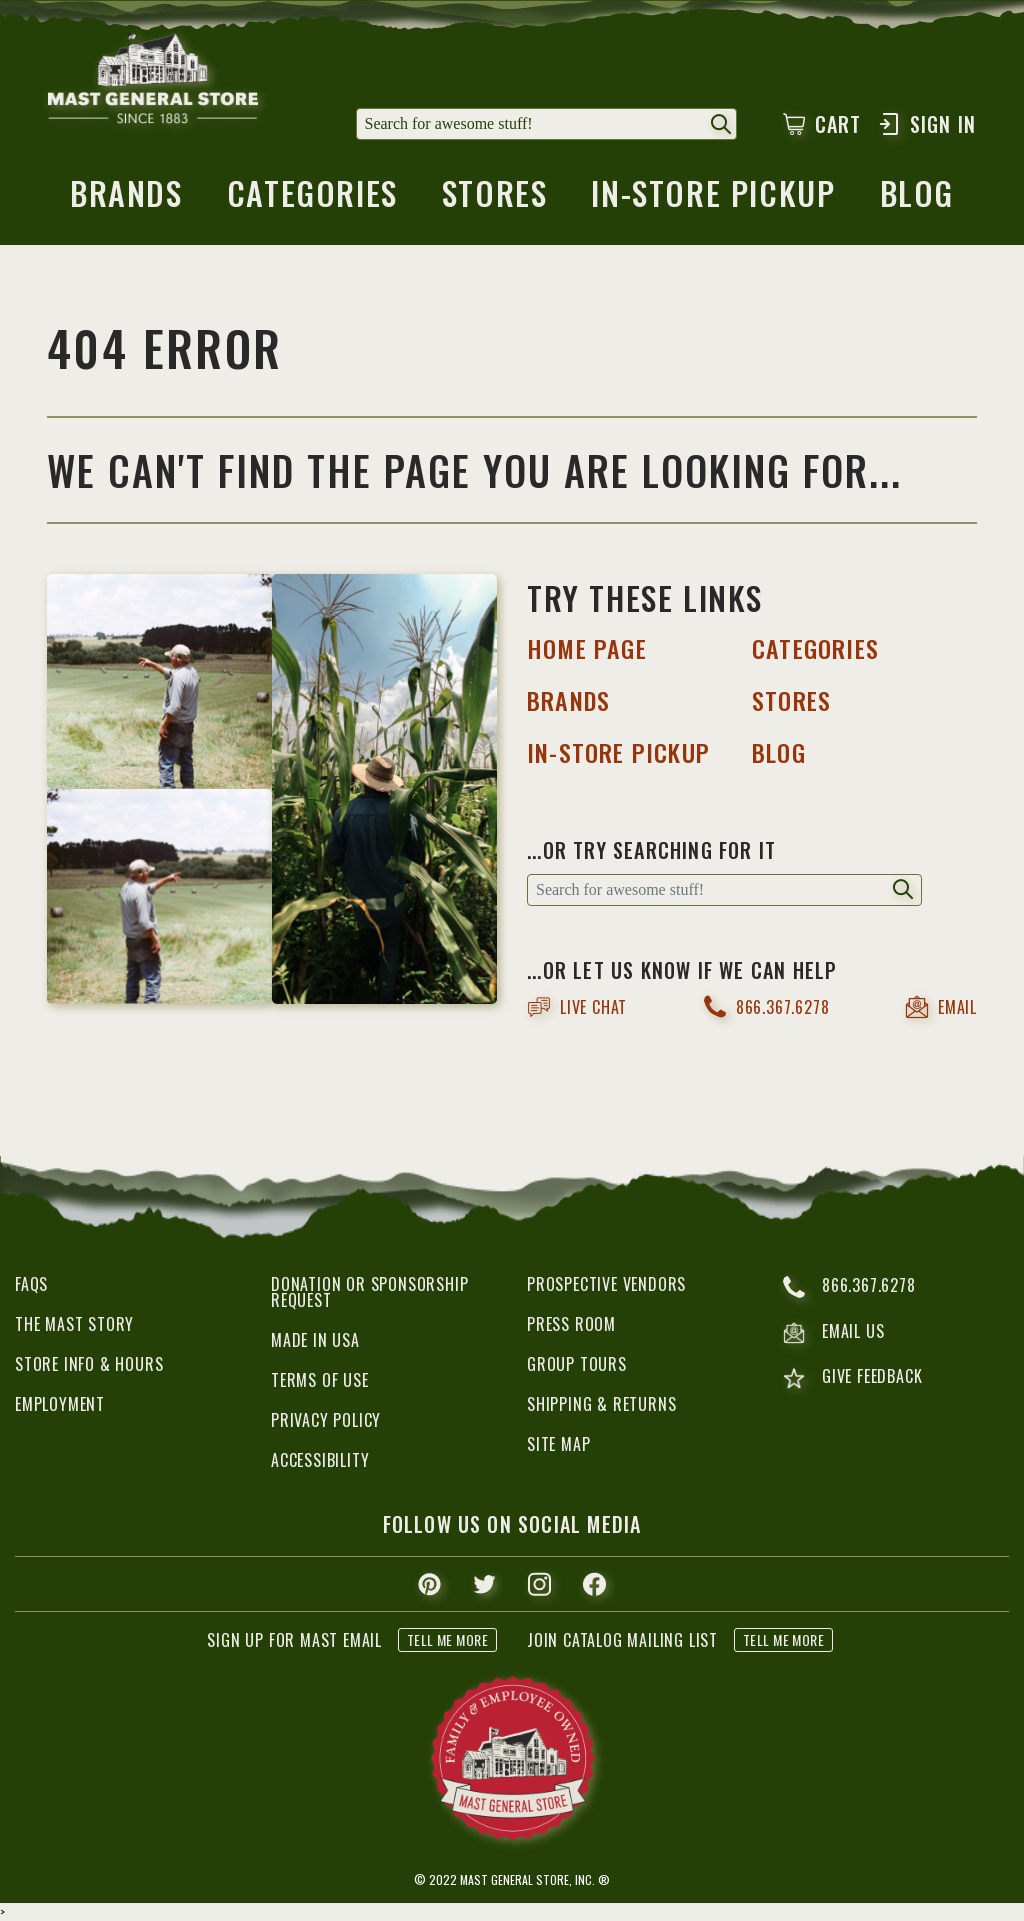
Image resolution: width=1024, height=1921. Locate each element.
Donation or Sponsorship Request (369, 1292)
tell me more (447, 1639)
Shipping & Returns (601, 1404)
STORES (791, 700)
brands (126, 199)
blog (917, 199)
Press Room (571, 1324)
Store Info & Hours (89, 1364)
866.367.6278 (766, 1006)
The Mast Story (74, 1324)
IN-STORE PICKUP (618, 752)
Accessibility (320, 1460)
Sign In (926, 124)
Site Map (558, 1444)
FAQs (31, 1284)
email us (833, 1333)
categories (312, 199)
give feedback (852, 1378)
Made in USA (315, 1340)
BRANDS (568, 700)
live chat (577, 1007)
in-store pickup (713, 199)
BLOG (779, 752)
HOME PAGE (587, 648)
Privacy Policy (326, 1420)
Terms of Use (320, 1380)
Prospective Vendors (606, 1284)
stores (495, 199)
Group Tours (577, 1364)
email (941, 1007)
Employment (60, 1404)
